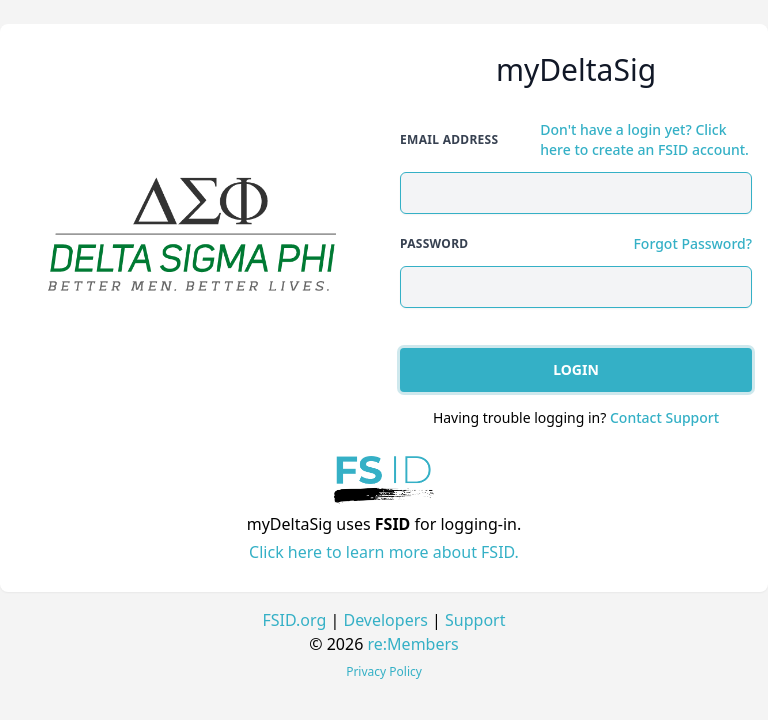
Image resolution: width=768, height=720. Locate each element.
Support (475, 620)
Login (576, 369)
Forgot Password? (692, 243)
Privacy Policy (384, 671)
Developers (385, 620)
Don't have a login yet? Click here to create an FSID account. (644, 139)
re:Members (413, 644)
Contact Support (664, 417)
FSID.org (295, 620)
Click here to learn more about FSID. (384, 552)
